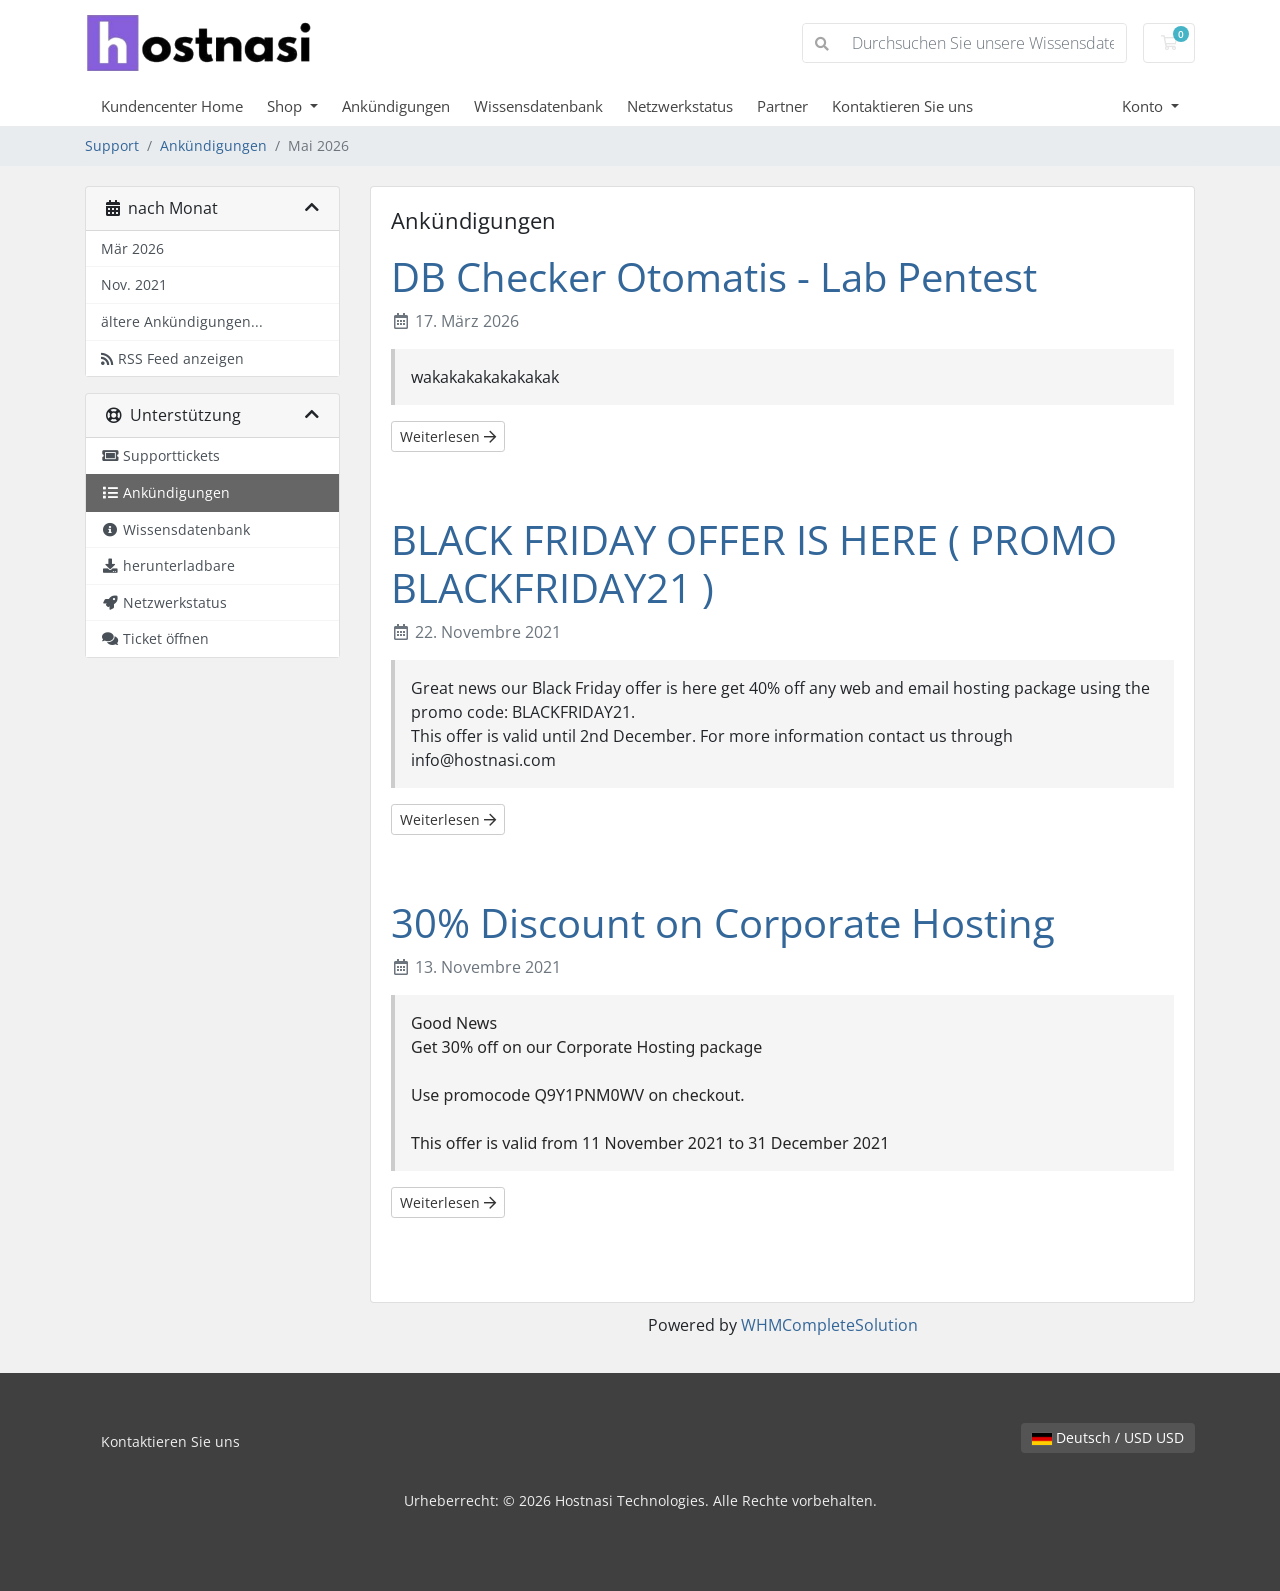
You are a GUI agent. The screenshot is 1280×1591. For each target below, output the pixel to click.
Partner (782, 106)
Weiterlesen (448, 436)
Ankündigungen (396, 106)
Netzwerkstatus (680, 106)
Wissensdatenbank (538, 106)
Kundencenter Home (172, 106)
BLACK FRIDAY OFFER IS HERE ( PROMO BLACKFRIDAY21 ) (754, 563)
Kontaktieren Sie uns (902, 106)
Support (112, 145)
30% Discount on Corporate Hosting (723, 922)
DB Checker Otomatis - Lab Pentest (714, 276)
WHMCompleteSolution (829, 1325)
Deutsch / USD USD (1108, 1437)
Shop (286, 106)
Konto (1144, 106)
